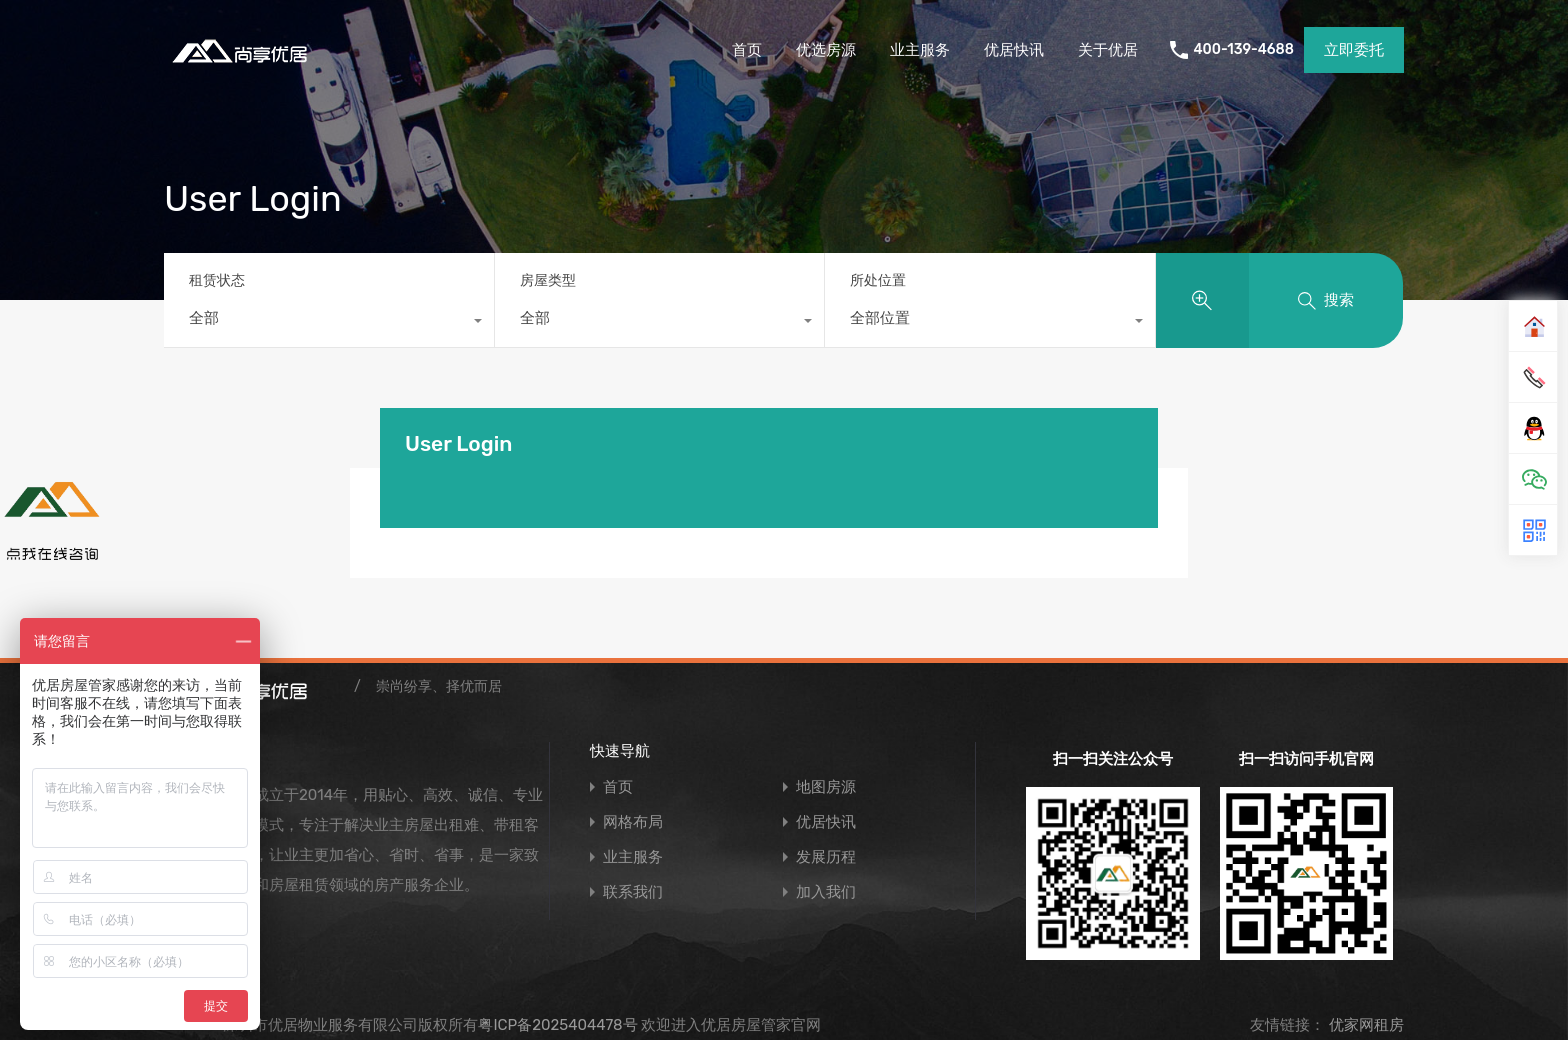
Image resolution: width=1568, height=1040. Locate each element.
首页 (747, 50)
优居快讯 (1014, 50)
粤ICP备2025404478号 (557, 1025)
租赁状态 (217, 280)
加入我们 (826, 892)
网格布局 (633, 822)
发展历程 (826, 857)
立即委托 (1354, 50)
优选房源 (826, 50)
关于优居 (1108, 50)
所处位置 (878, 280)
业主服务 (920, 50)
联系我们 (633, 892)
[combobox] (329, 323)
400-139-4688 (1243, 50)
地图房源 (826, 787)
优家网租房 (1364, 1025)
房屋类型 (548, 280)
